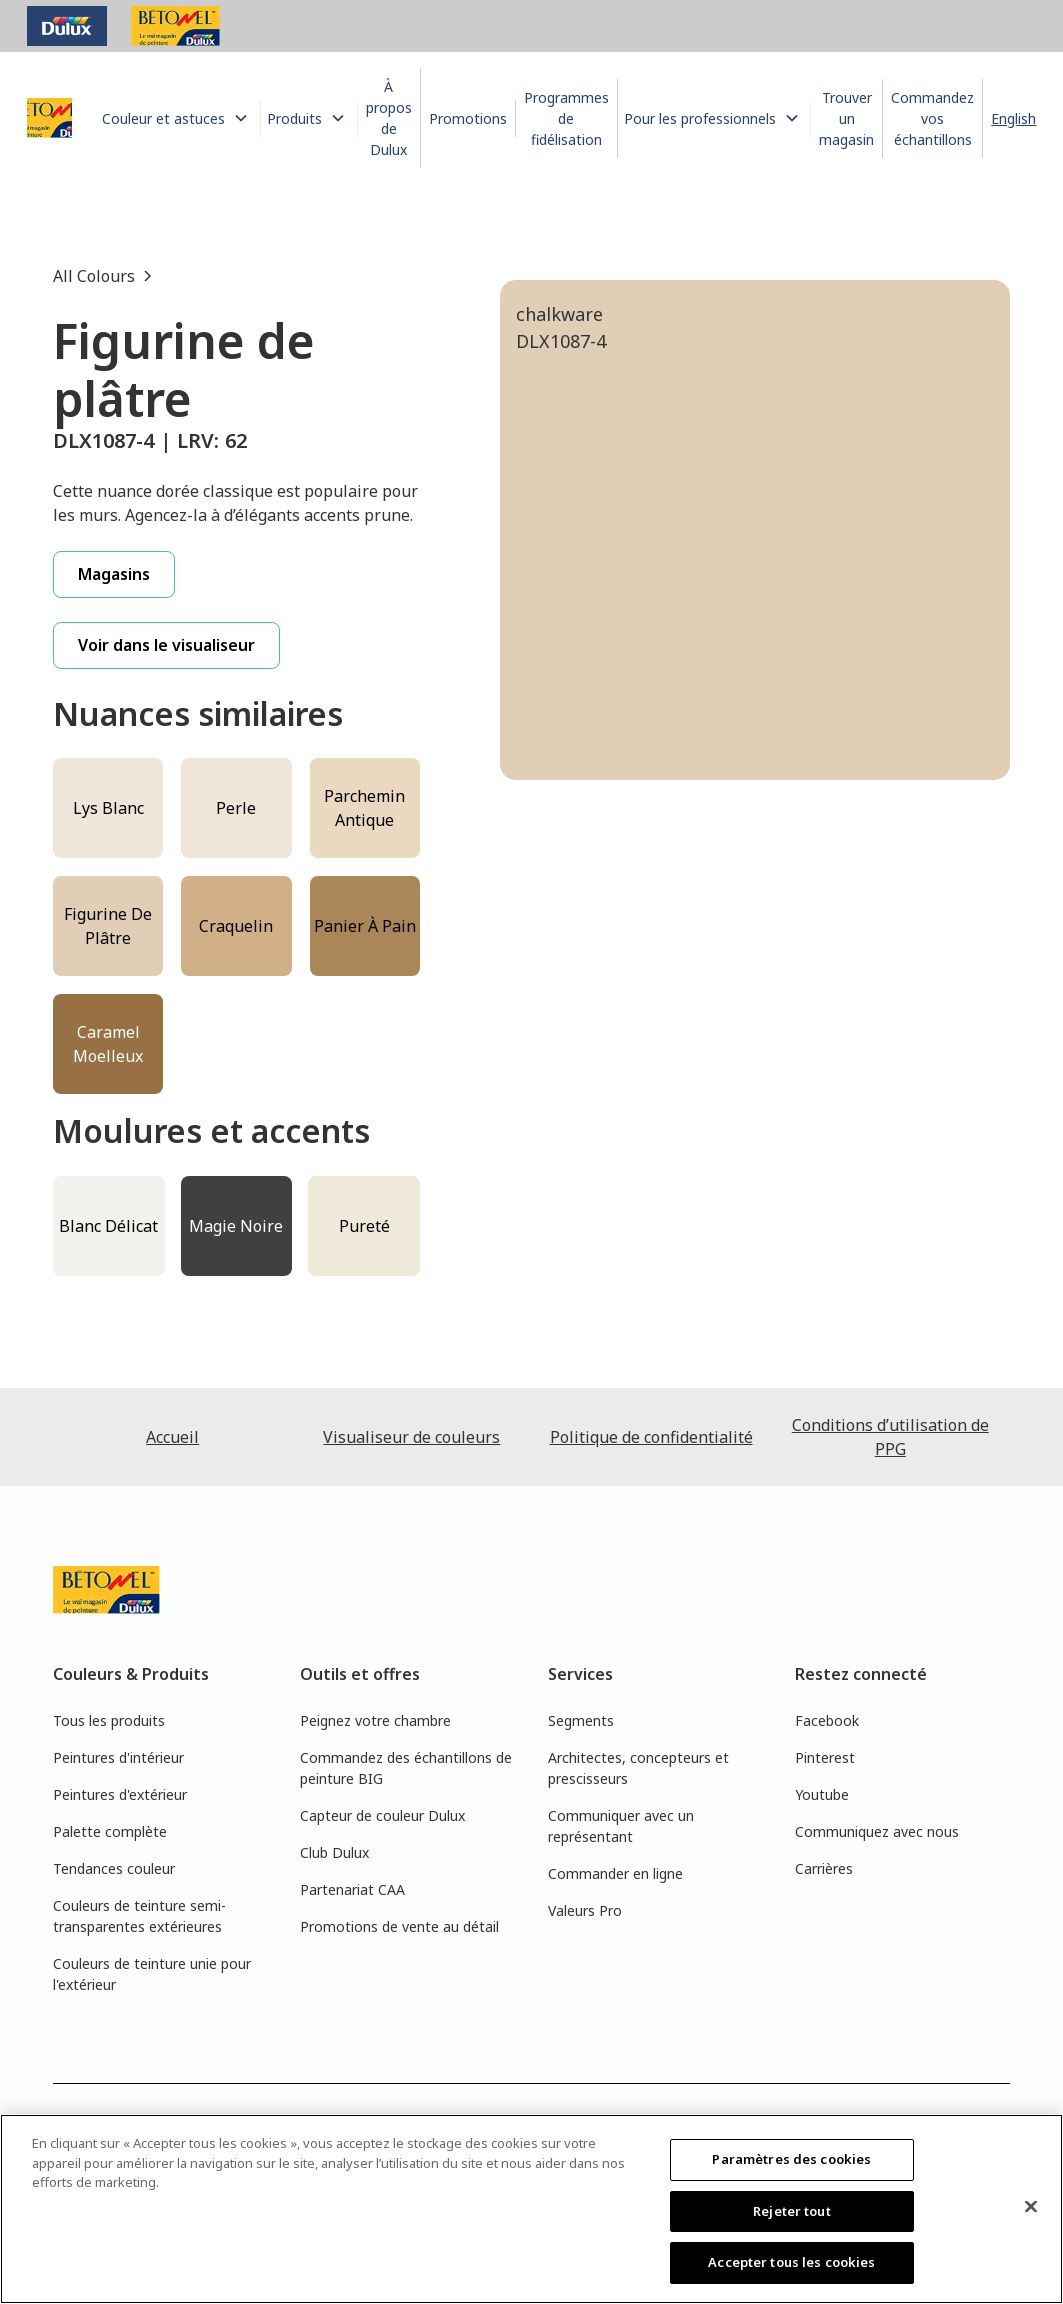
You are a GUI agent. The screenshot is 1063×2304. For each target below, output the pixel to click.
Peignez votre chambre (375, 1720)
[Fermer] (1031, 2207)
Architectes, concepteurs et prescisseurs (638, 1768)
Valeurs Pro (585, 1910)
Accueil (172, 1437)
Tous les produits (109, 1720)
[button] (178, 118)
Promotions (468, 118)
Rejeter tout (792, 2211)
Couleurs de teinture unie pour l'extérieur (152, 1974)
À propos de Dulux (389, 118)
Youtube (822, 1794)
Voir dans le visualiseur (166, 645)
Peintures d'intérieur (118, 1757)
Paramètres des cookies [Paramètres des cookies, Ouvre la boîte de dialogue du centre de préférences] (791, 2159)
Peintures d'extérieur (120, 1794)
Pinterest (825, 1757)
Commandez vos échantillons (932, 118)
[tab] (585, 880)
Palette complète (110, 1831)
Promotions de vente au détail (399, 1926)
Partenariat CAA (352, 1889)
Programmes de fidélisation (566, 118)
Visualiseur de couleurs (411, 1437)
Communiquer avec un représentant (621, 1826)
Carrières (824, 1868)
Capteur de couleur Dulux (382, 1815)
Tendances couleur (114, 1868)
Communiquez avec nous (877, 1831)
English (1013, 118)
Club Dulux (334, 1852)
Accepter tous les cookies (791, 2262)
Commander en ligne (615, 1873)
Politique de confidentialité (651, 1437)
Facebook (827, 1720)
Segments (581, 1720)
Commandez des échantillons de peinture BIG (406, 1768)
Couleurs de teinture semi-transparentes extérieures (139, 1916)
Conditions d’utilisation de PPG (890, 1437)
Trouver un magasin (846, 118)
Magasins (114, 574)
